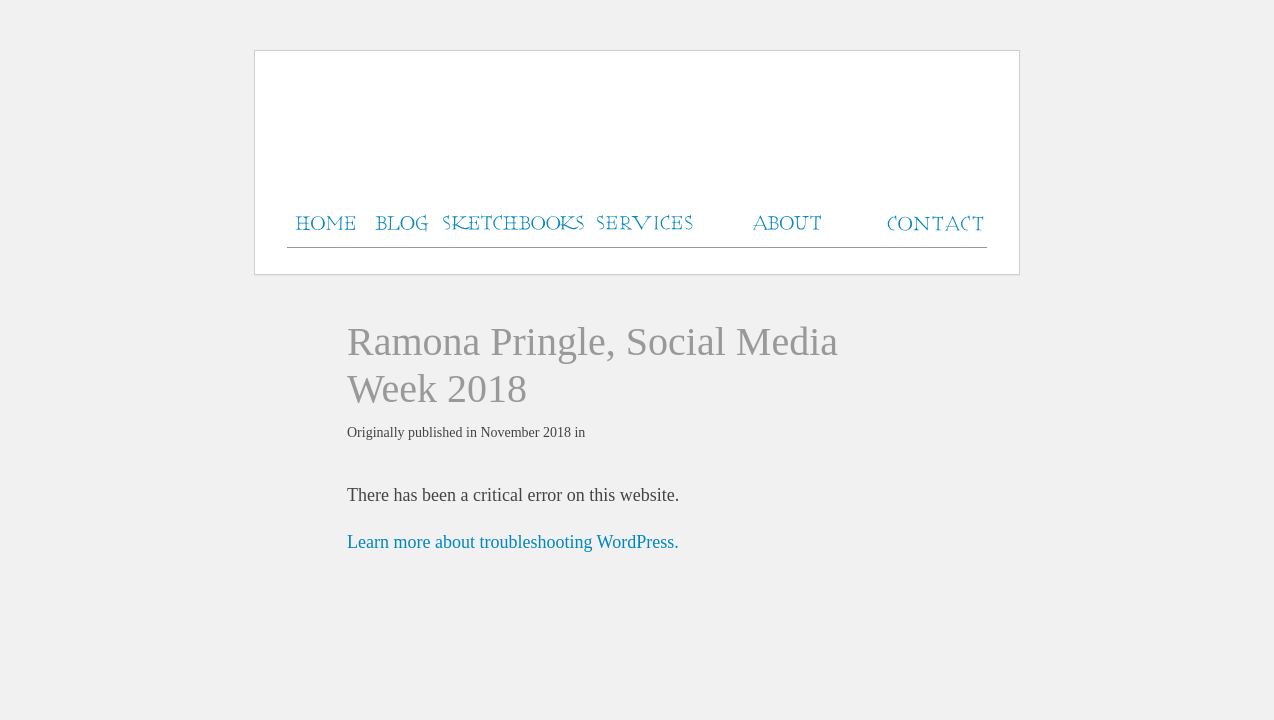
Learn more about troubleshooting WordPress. (513, 542)
